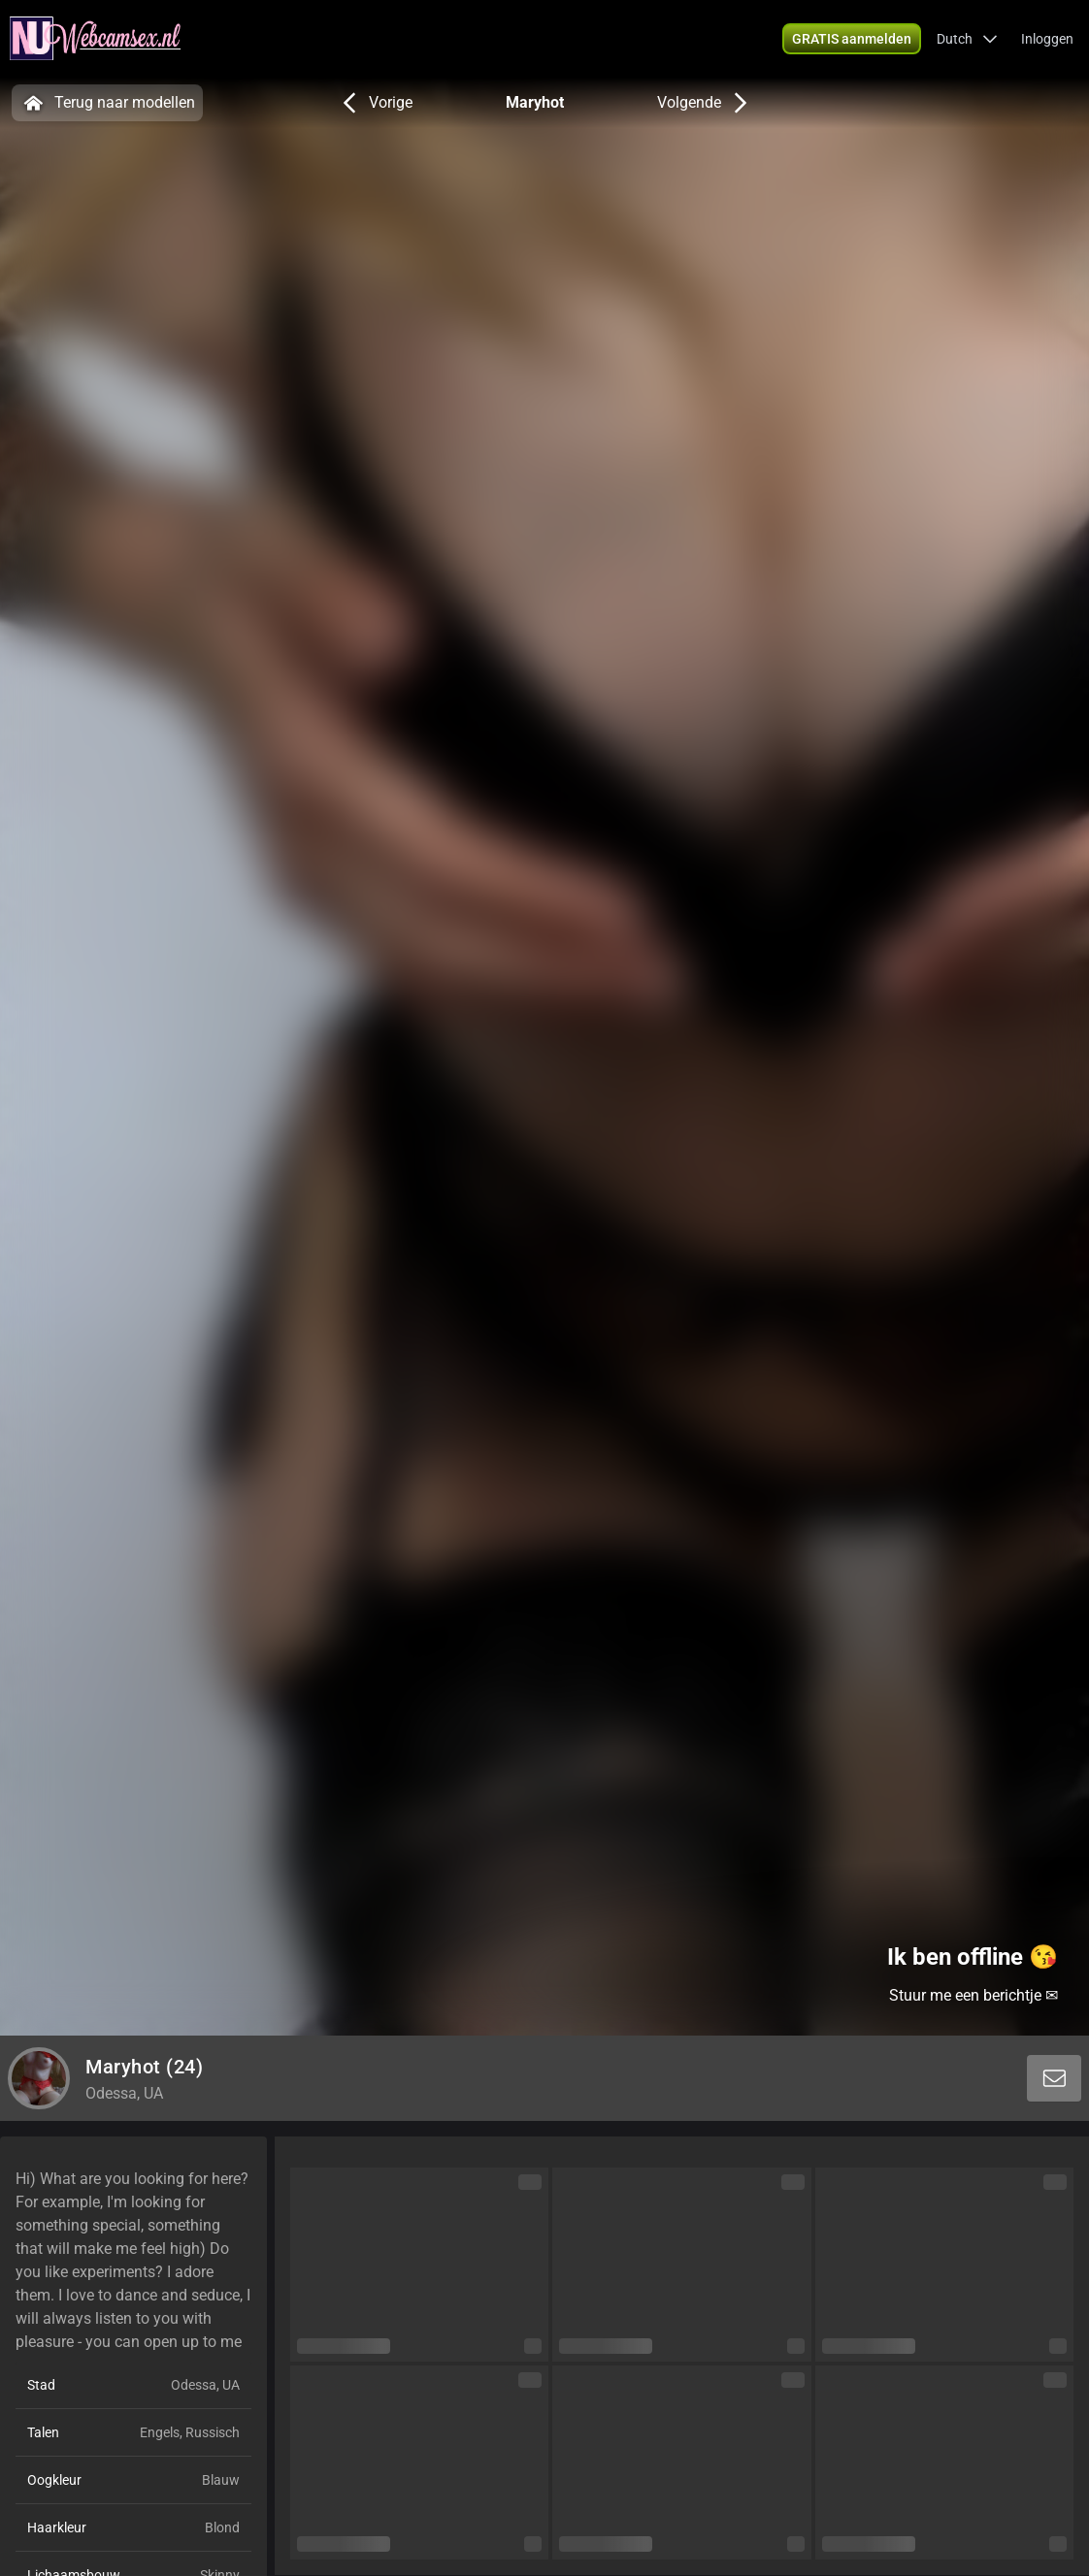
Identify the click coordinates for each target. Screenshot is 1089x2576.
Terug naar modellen (107, 102)
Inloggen (1047, 39)
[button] (967, 38)
